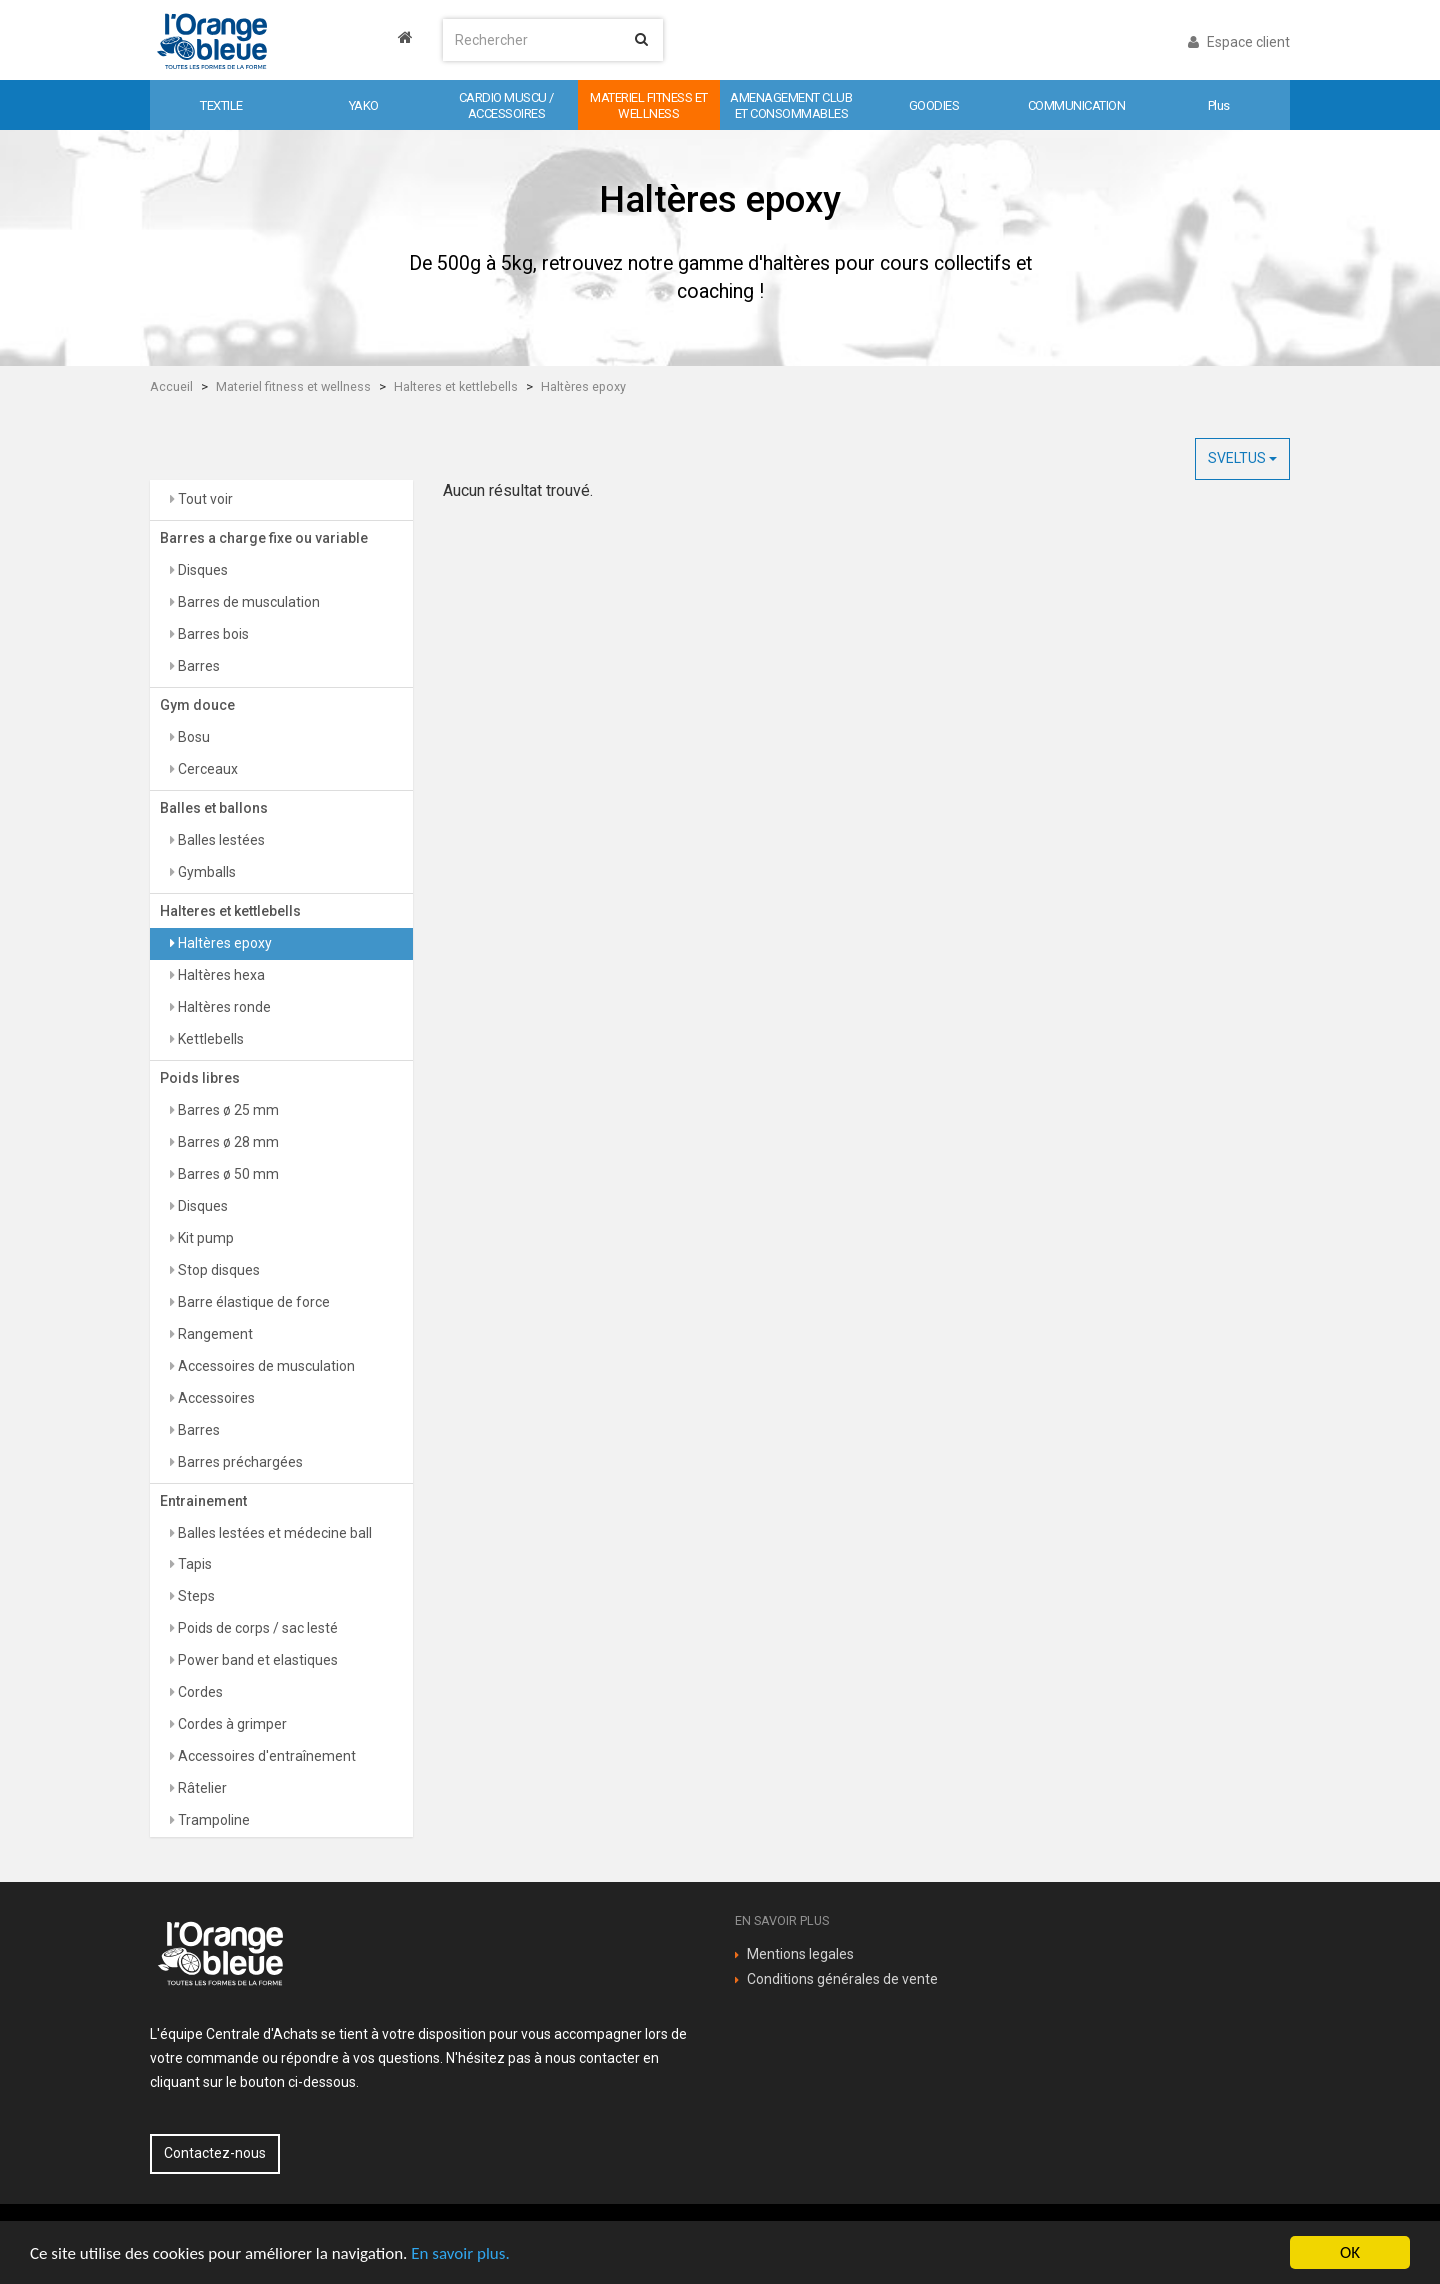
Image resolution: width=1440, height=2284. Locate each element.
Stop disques (217, 1270)
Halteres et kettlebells (456, 386)
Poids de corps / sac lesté (256, 1628)
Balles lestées (220, 840)
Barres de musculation (247, 602)
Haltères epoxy (583, 386)
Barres (197, 666)
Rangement (214, 1334)
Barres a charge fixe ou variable (264, 538)
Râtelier (201, 1788)
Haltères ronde (223, 1007)
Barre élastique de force (252, 1302)
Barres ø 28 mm (227, 1142)
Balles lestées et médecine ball (273, 1533)
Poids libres (200, 1078)
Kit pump (204, 1238)
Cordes (199, 1692)
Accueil (171, 386)
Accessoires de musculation (265, 1366)
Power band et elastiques (256, 1660)
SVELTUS (1242, 458)
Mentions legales (800, 1954)
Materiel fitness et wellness (293, 386)
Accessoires (215, 1398)
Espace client (1239, 42)
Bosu (192, 737)
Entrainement (203, 1501)
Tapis (193, 1564)
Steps (195, 1596)
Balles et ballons (214, 808)
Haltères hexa (220, 975)
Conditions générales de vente (842, 1979)
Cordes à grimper (231, 1724)
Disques (201, 570)
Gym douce (197, 705)
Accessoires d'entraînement (265, 1756)
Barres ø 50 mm (227, 1174)
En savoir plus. (460, 2253)
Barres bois (212, 634)
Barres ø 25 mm (227, 1110)
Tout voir (204, 499)
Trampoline (212, 1820)
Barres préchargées (239, 1462)
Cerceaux (206, 769)
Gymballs (205, 872)
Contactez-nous (215, 2153)
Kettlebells (209, 1039)
